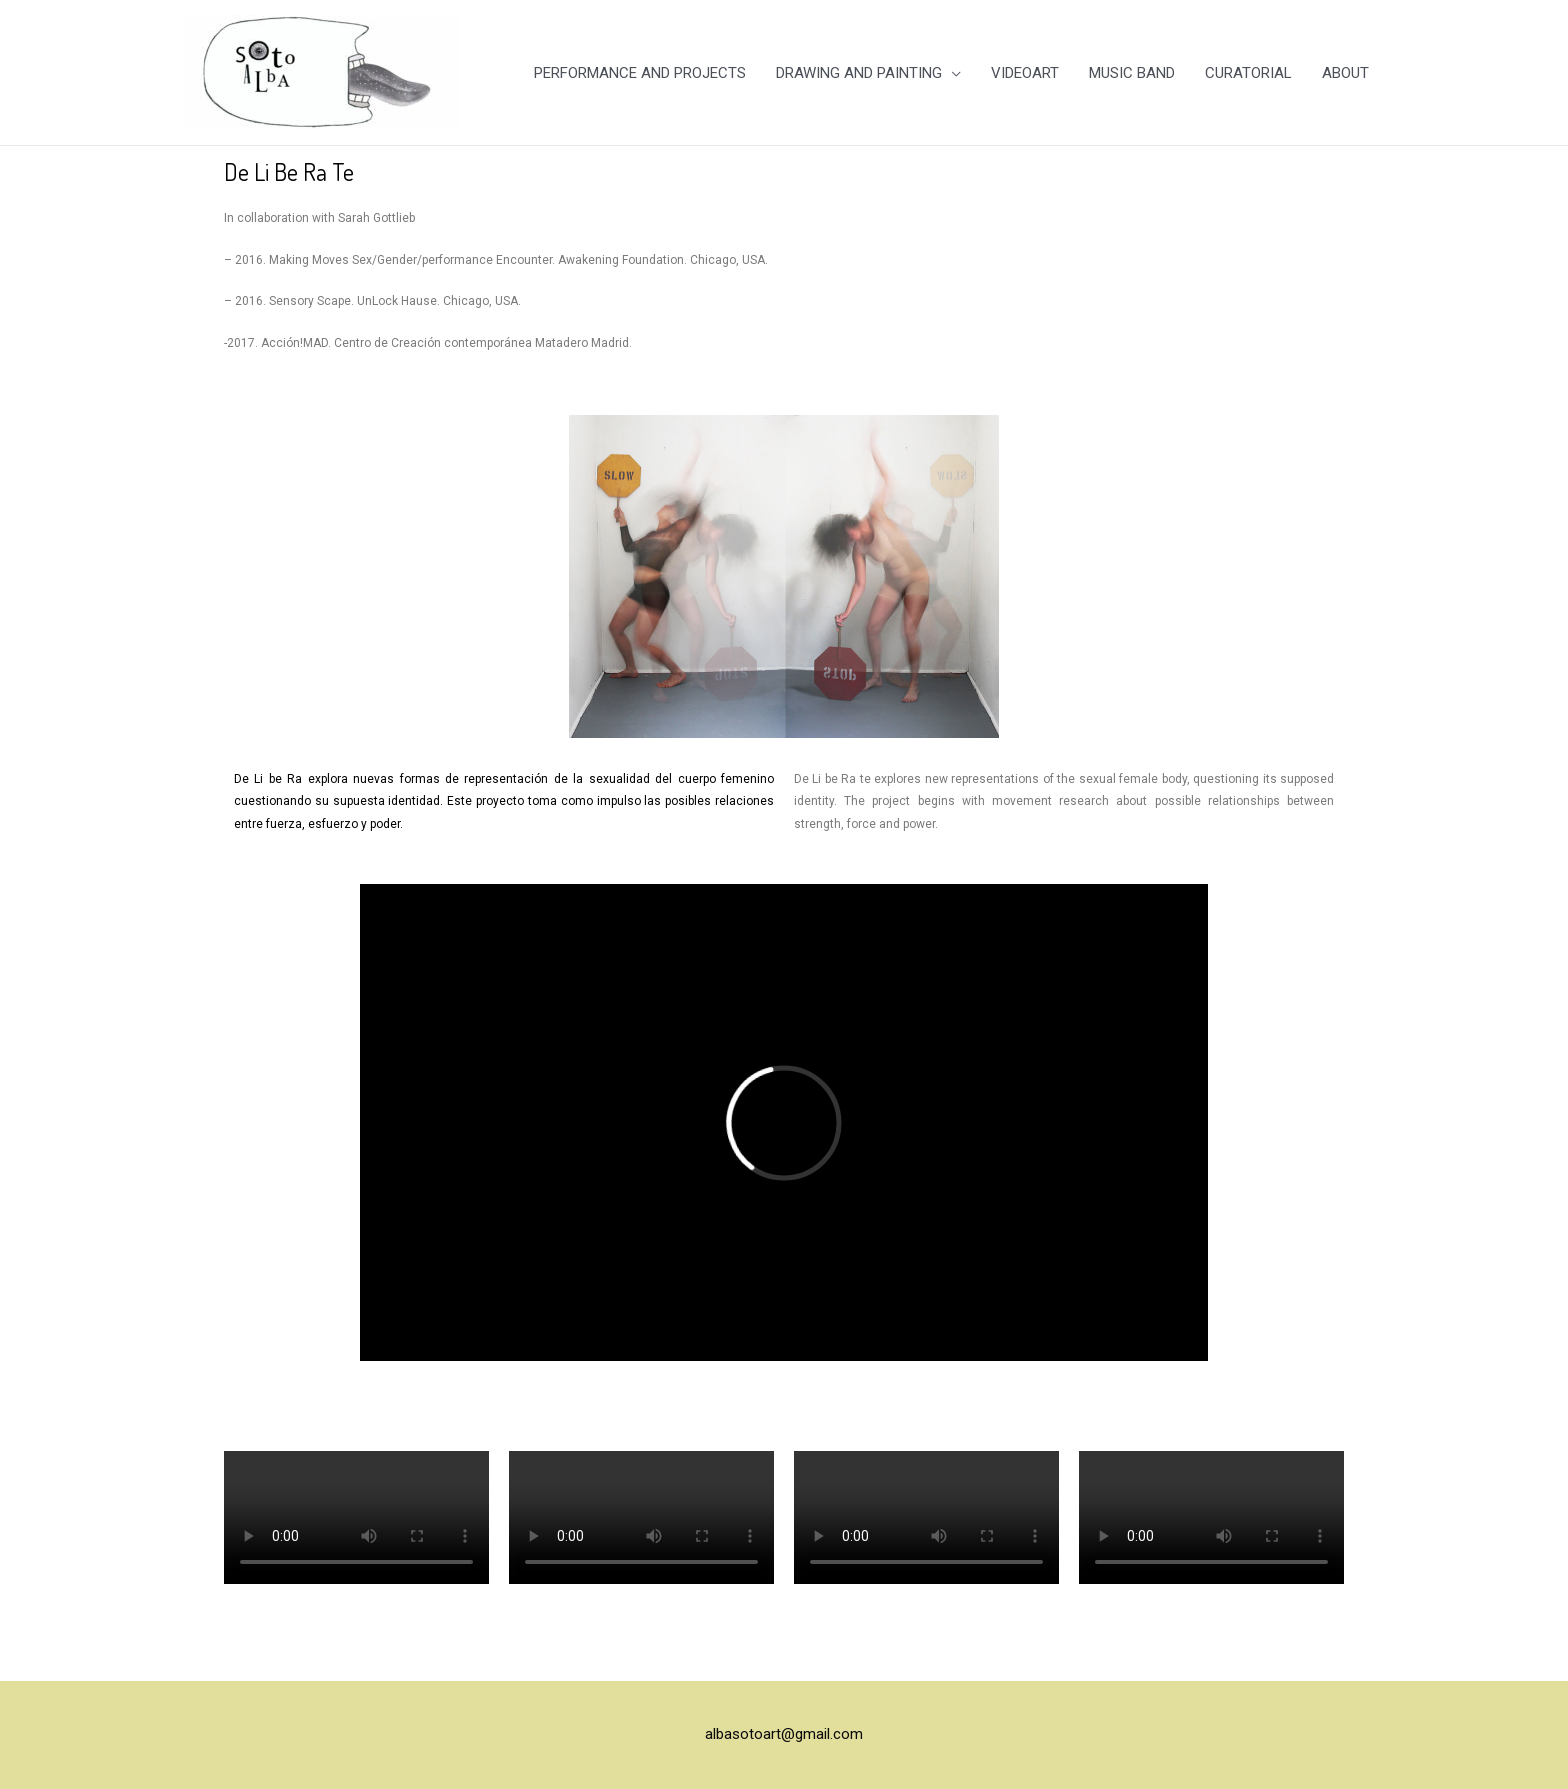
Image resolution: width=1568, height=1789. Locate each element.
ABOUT (1345, 73)
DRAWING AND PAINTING (859, 73)
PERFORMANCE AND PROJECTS (640, 73)
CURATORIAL (1248, 73)
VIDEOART (1025, 73)
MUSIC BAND (1132, 73)
